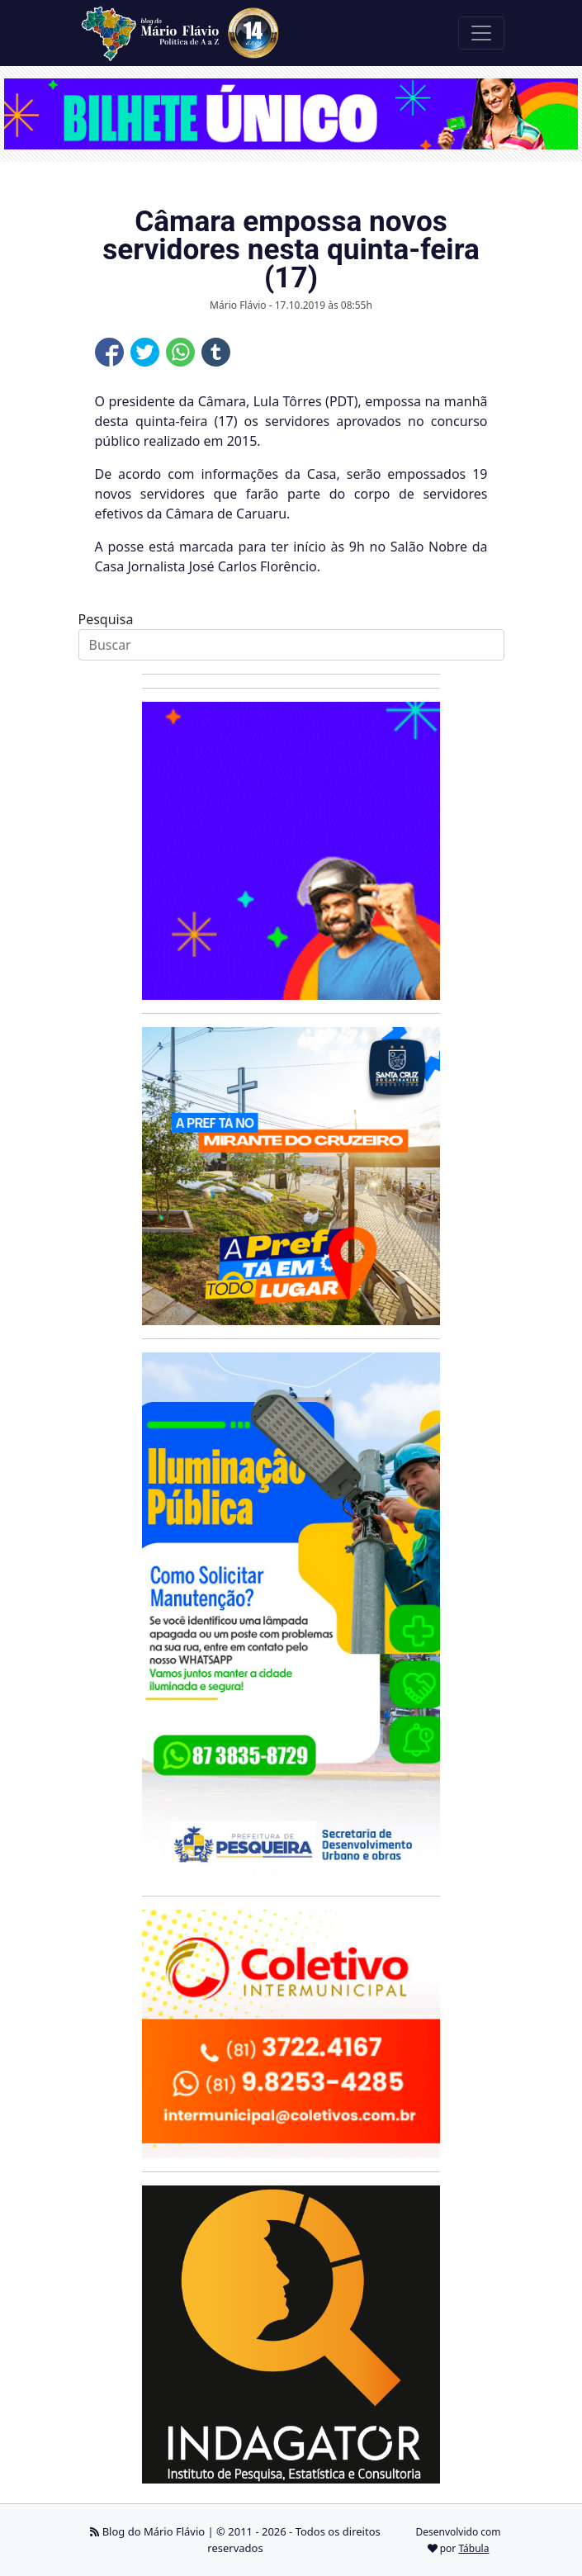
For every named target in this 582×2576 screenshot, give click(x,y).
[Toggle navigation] (481, 33)
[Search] (291, 645)
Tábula (473, 2548)
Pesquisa (106, 619)
